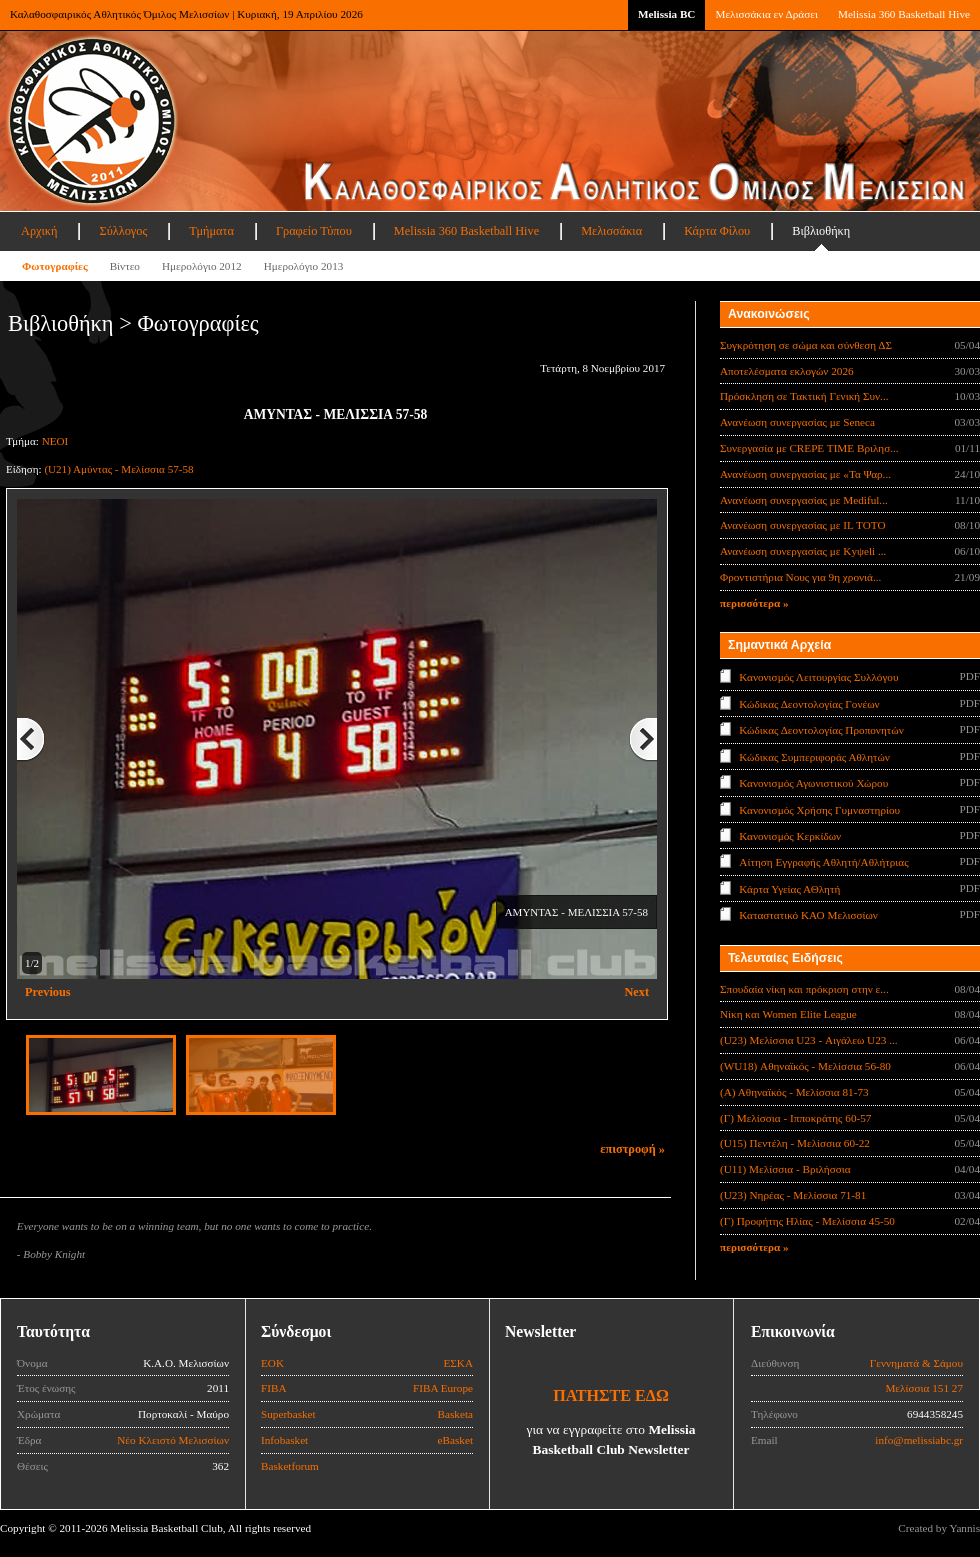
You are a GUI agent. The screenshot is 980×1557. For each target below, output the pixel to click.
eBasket (455, 1440)
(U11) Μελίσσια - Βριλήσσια (785, 1169)
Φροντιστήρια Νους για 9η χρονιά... (800, 577)
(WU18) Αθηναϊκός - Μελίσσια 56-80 (805, 1066)
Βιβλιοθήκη (821, 231)
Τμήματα (211, 231)
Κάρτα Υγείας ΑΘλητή (789, 889)
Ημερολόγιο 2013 (304, 266)
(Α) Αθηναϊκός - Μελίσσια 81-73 (794, 1092)
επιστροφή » (632, 1149)
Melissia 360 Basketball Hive (904, 14)
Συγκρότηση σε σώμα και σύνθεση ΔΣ (806, 345)
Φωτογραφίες (55, 266)
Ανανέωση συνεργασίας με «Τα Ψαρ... (805, 474)
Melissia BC (667, 14)
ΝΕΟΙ (55, 441)
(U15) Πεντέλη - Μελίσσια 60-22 (795, 1143)
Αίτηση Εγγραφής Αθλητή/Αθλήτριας (823, 862)
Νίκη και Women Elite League (788, 1014)
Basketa (455, 1414)
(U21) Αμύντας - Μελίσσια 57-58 (118, 469)
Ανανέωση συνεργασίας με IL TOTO (802, 525)
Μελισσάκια (611, 231)
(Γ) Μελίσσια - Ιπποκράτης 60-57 (795, 1118)
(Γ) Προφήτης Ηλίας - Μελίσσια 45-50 (807, 1221)
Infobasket (284, 1440)
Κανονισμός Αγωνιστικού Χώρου (813, 783)
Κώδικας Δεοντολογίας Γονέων (809, 703)
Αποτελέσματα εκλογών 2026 (787, 371)
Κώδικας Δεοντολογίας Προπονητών (821, 730)
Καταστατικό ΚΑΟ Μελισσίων (808, 915)
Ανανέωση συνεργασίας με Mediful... (804, 500)
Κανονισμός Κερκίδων (790, 836)
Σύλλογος (123, 231)
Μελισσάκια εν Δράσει (766, 14)
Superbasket (288, 1414)
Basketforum (290, 1466)
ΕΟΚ (272, 1363)
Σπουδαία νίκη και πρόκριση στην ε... (804, 989)
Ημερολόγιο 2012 (202, 266)
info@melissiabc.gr (919, 1440)
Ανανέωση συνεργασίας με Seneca (797, 422)
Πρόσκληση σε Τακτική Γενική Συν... (804, 396)
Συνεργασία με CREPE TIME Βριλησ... (809, 448)
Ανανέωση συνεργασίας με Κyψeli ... (803, 551)
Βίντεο (125, 266)
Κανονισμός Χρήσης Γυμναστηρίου (819, 809)
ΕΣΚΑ (458, 1363)
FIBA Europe (443, 1388)
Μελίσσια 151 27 (924, 1388)
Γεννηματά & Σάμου (916, 1363)
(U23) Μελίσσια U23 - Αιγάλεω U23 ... (809, 1040)
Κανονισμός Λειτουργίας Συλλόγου (818, 677)
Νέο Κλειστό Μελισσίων (173, 1440)
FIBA (274, 1388)
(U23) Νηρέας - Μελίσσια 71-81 (793, 1195)
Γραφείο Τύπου (314, 231)
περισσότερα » (754, 603)
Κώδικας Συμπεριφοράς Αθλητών (814, 756)
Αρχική (39, 231)
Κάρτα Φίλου (717, 231)
